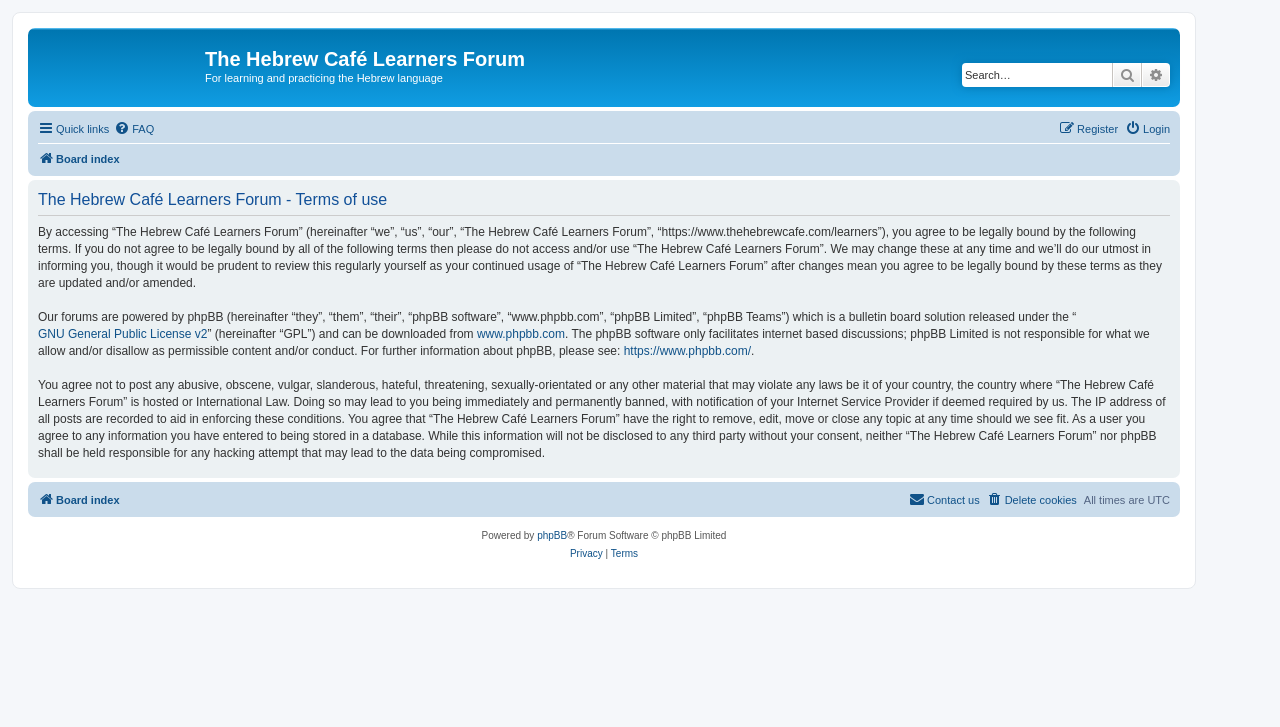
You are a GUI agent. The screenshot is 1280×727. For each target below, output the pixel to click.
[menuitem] (134, 129)
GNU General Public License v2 (122, 334)
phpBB (552, 535)
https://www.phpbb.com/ (687, 351)
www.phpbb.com (521, 334)
